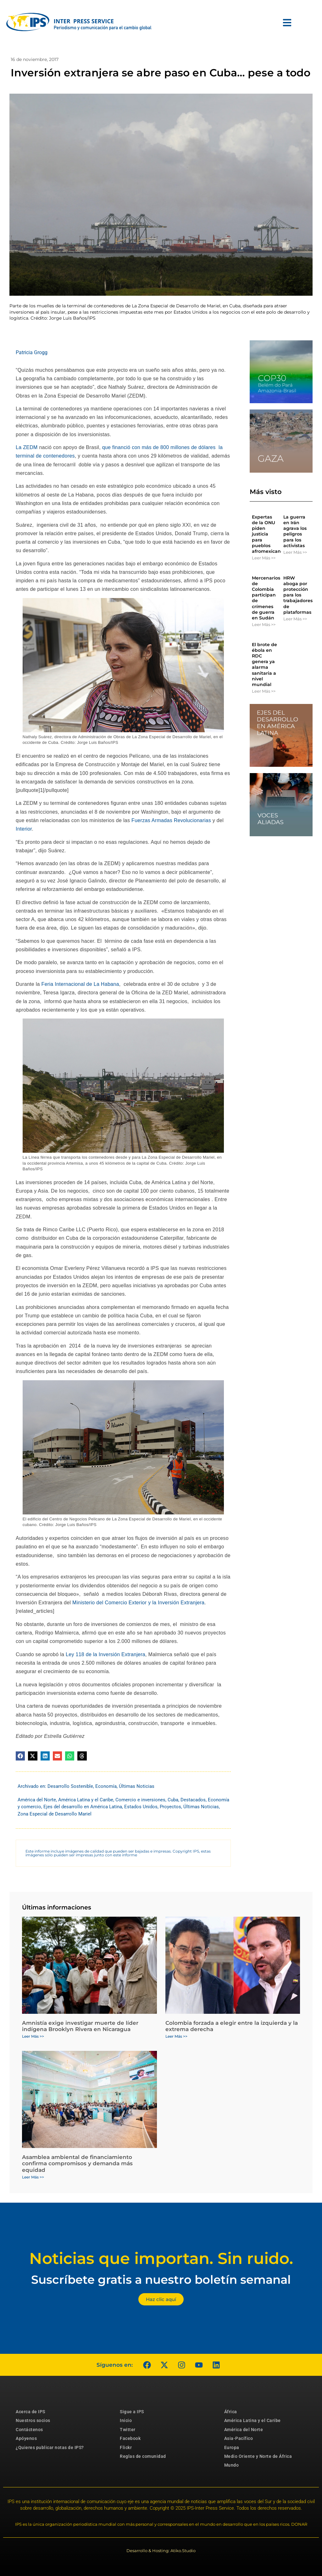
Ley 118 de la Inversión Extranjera (105, 1654)
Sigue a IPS (132, 2411)
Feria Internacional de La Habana (80, 984)
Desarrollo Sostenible (70, 1786)
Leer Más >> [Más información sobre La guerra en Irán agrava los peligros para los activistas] (295, 552)
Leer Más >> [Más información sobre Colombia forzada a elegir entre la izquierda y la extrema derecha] (176, 2036)
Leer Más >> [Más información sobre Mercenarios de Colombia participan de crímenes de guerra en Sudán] (263, 624)
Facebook (130, 2438)
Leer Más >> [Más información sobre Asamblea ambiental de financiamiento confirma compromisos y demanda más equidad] (33, 2177)
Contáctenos (29, 2429)
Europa (231, 2447)
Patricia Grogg (31, 352)
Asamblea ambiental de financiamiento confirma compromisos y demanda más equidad (77, 2163)
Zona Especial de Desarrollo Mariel (55, 1814)
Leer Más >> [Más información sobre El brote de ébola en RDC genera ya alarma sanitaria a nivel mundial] (263, 691)
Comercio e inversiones (140, 1800)
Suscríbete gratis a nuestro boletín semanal (161, 2279)
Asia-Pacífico (238, 2438)
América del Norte (37, 1800)
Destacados (193, 1800)
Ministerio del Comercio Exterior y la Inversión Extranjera (138, 1602)
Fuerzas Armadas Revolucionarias (170, 820)
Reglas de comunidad (143, 2456)
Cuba (173, 1800)
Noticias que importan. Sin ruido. (161, 2258)
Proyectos (170, 1807)
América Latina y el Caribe (85, 1800)
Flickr (126, 2447)
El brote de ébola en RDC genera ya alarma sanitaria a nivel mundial (264, 664)
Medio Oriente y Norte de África (258, 2456)
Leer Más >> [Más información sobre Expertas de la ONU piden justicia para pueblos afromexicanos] (263, 557)
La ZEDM (27, 447)
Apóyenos (26, 2438)
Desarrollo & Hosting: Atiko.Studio (161, 2550)
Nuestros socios (33, 2420)
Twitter (128, 2429)
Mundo (231, 2465)
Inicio (126, 2420)
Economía (106, 1786)
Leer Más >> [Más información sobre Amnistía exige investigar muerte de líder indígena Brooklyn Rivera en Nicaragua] (33, 2036)
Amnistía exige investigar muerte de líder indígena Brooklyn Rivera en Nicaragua (80, 2026)
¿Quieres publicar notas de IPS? (50, 2447)
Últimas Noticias (136, 1786)
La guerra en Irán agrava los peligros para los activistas (295, 531)
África (230, 2411)
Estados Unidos (141, 1807)
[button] (20, 1755)
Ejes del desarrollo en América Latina (82, 1807)
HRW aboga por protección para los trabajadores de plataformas (298, 595)
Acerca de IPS (30, 2411)
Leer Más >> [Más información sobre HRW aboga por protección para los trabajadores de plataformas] (295, 618)
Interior (24, 829)
